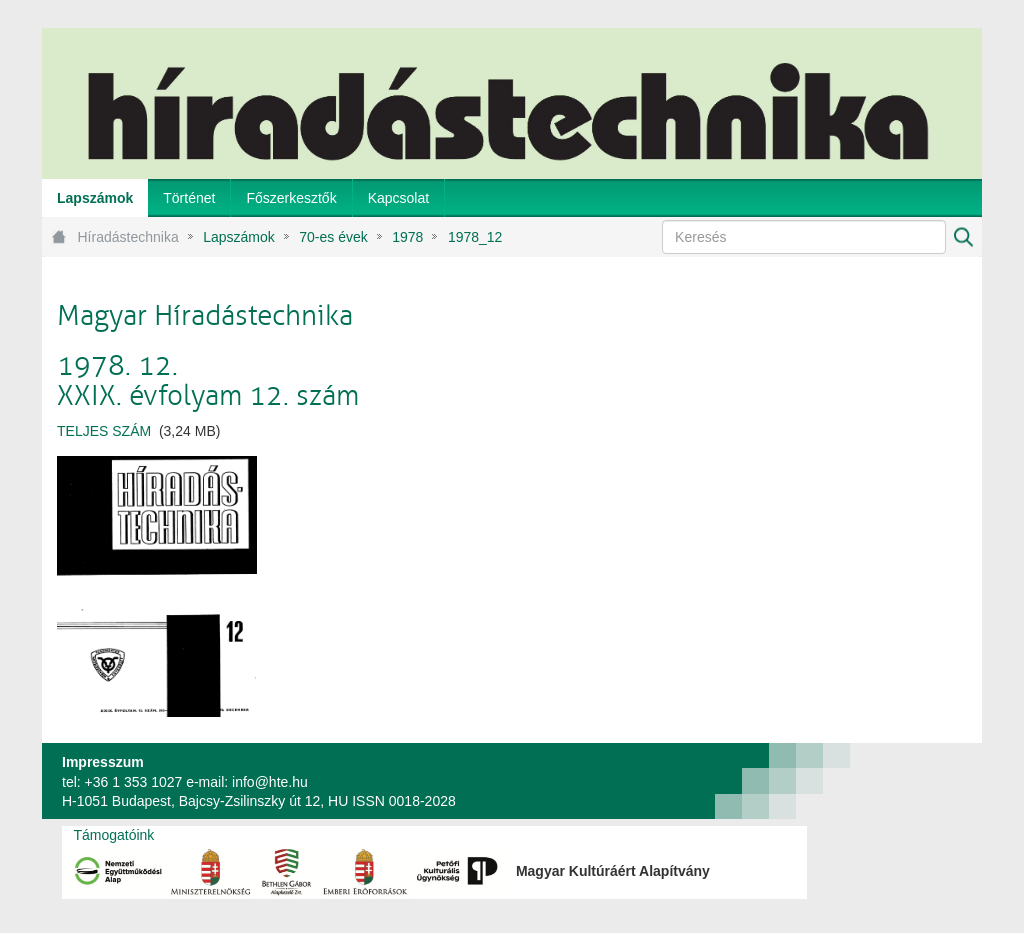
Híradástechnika (128, 237)
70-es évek (333, 237)
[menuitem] (95, 198)
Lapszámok (239, 237)
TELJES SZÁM (104, 431)
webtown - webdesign (916, 781)
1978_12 (475, 237)
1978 (407, 237)
